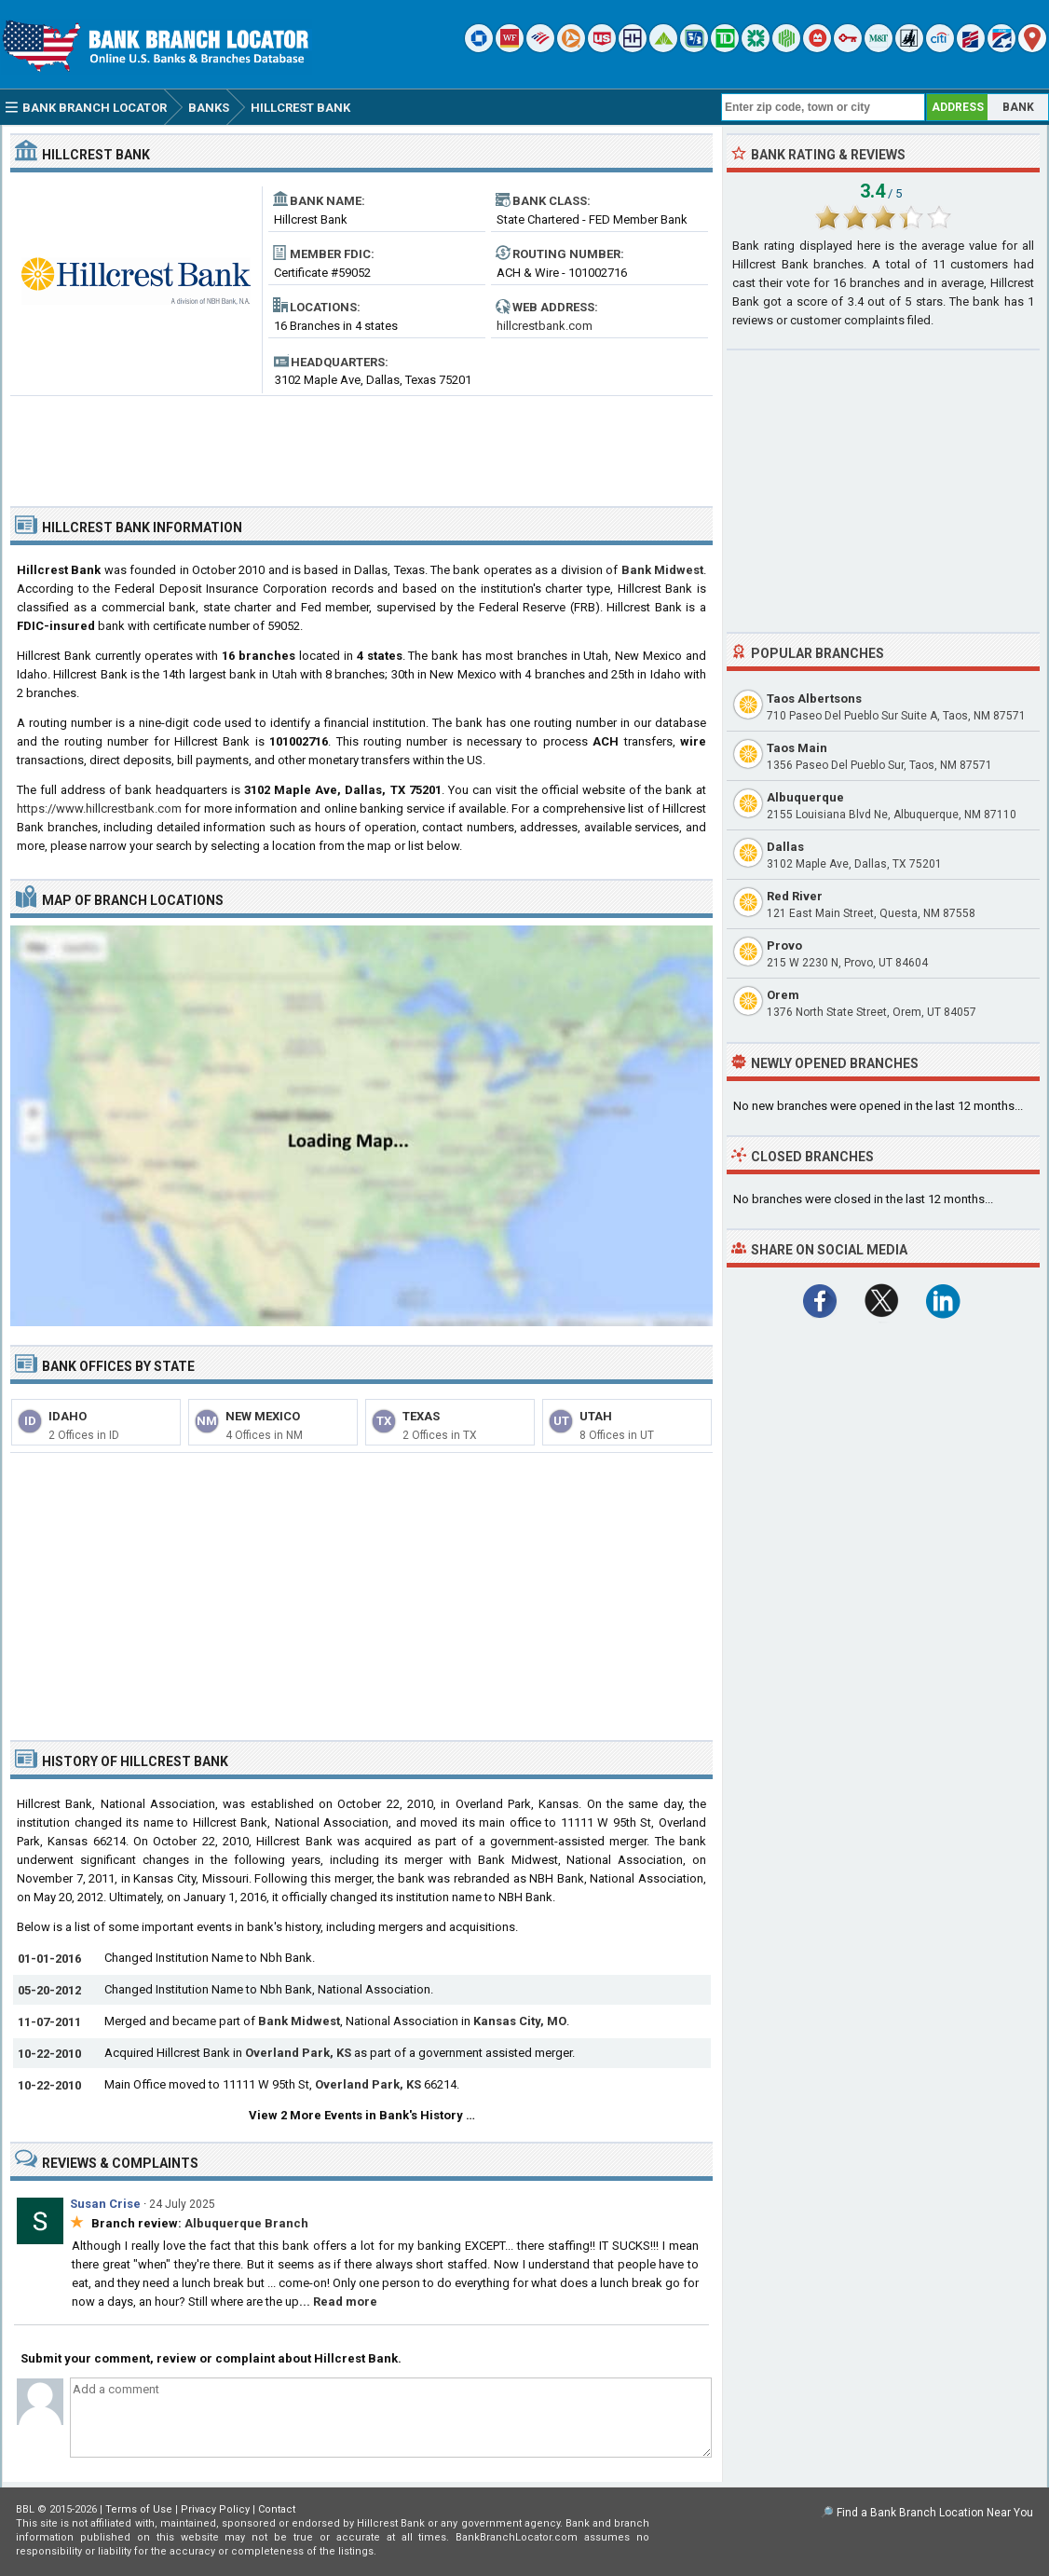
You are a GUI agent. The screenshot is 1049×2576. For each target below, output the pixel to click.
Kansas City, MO (519, 2021)
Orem (783, 995)
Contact (276, 2509)
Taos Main (797, 748)
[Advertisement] (361, 444)
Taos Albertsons (814, 699)
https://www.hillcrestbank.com (99, 808)
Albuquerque (805, 797)
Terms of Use (138, 2509)
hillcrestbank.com (545, 326)
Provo (784, 945)
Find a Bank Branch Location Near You (935, 2512)
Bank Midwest (662, 570)
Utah (595, 1416)
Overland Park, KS (298, 2053)
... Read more (338, 2302)
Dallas (785, 847)
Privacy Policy (215, 2509)
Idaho (67, 1416)
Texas (421, 1416)
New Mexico (262, 1416)
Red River (795, 896)
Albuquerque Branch (246, 2223)
